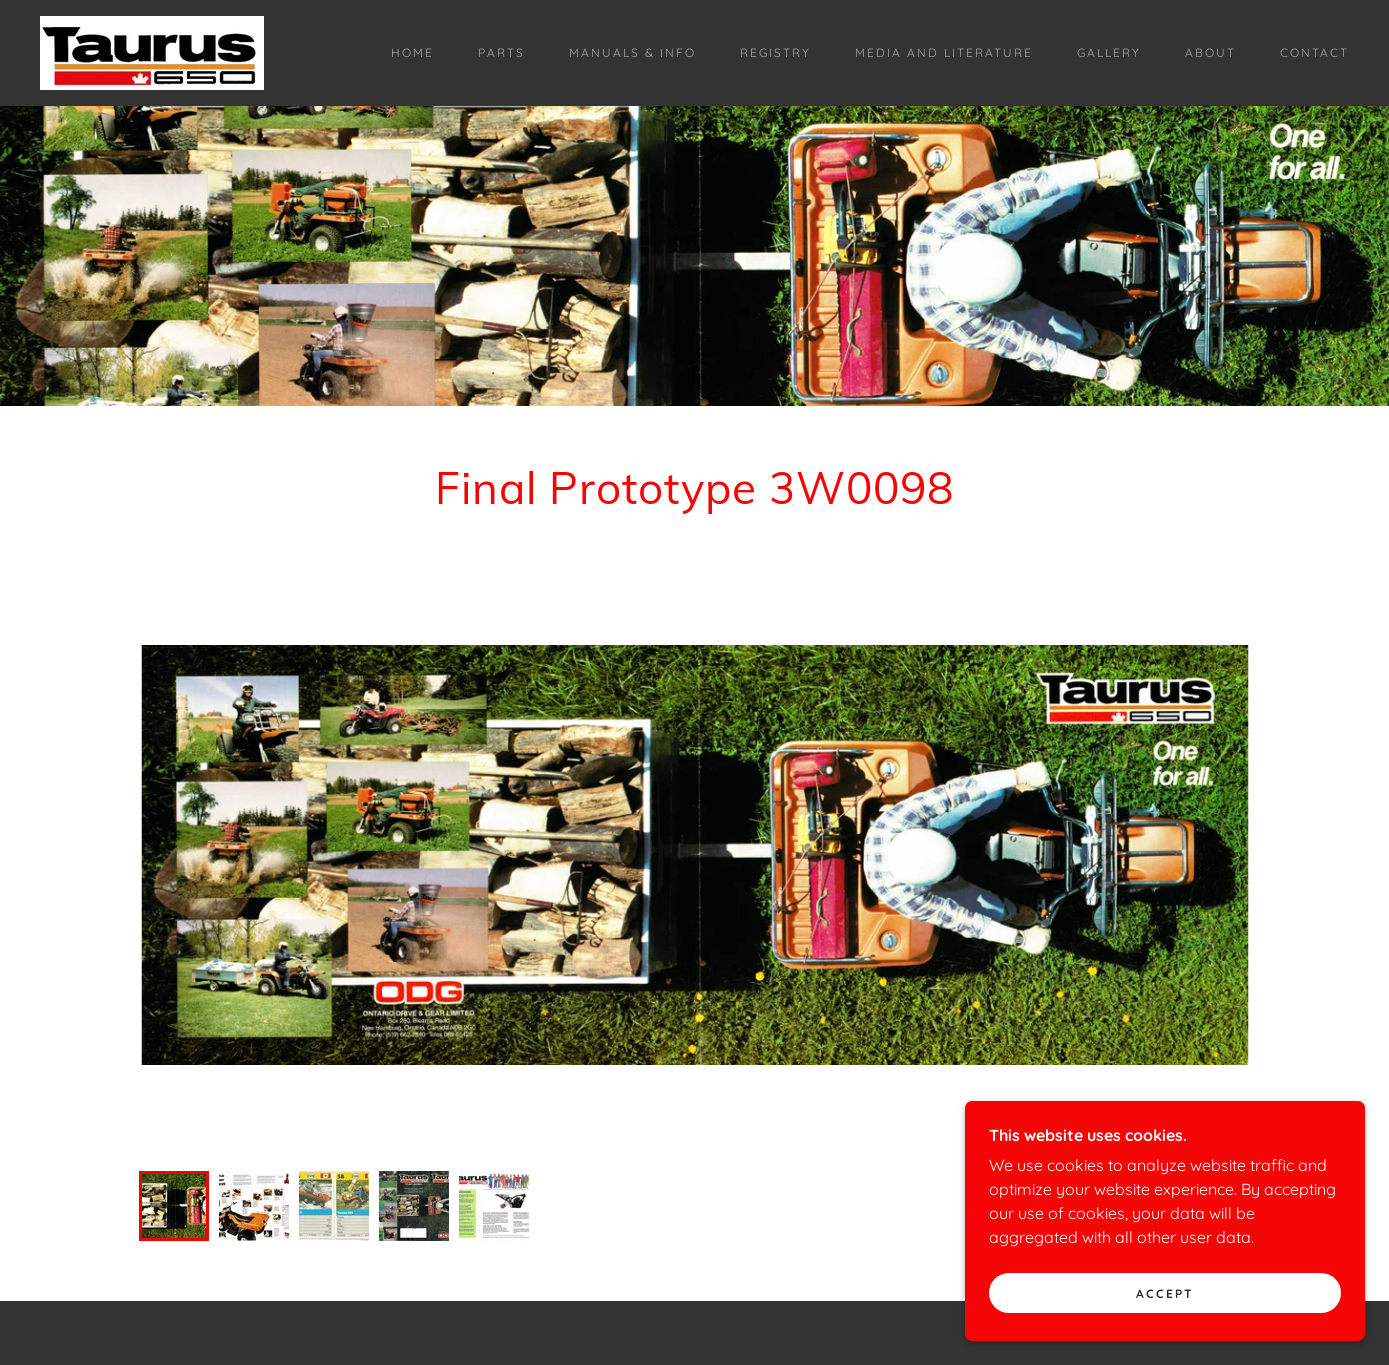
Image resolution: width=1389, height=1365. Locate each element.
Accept (1165, 1293)
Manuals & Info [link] (632, 52)
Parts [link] (501, 52)
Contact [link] (1314, 52)
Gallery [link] (1109, 52)
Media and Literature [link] (944, 52)
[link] (152, 51)
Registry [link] (775, 52)
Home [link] (412, 52)
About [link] (1210, 52)
